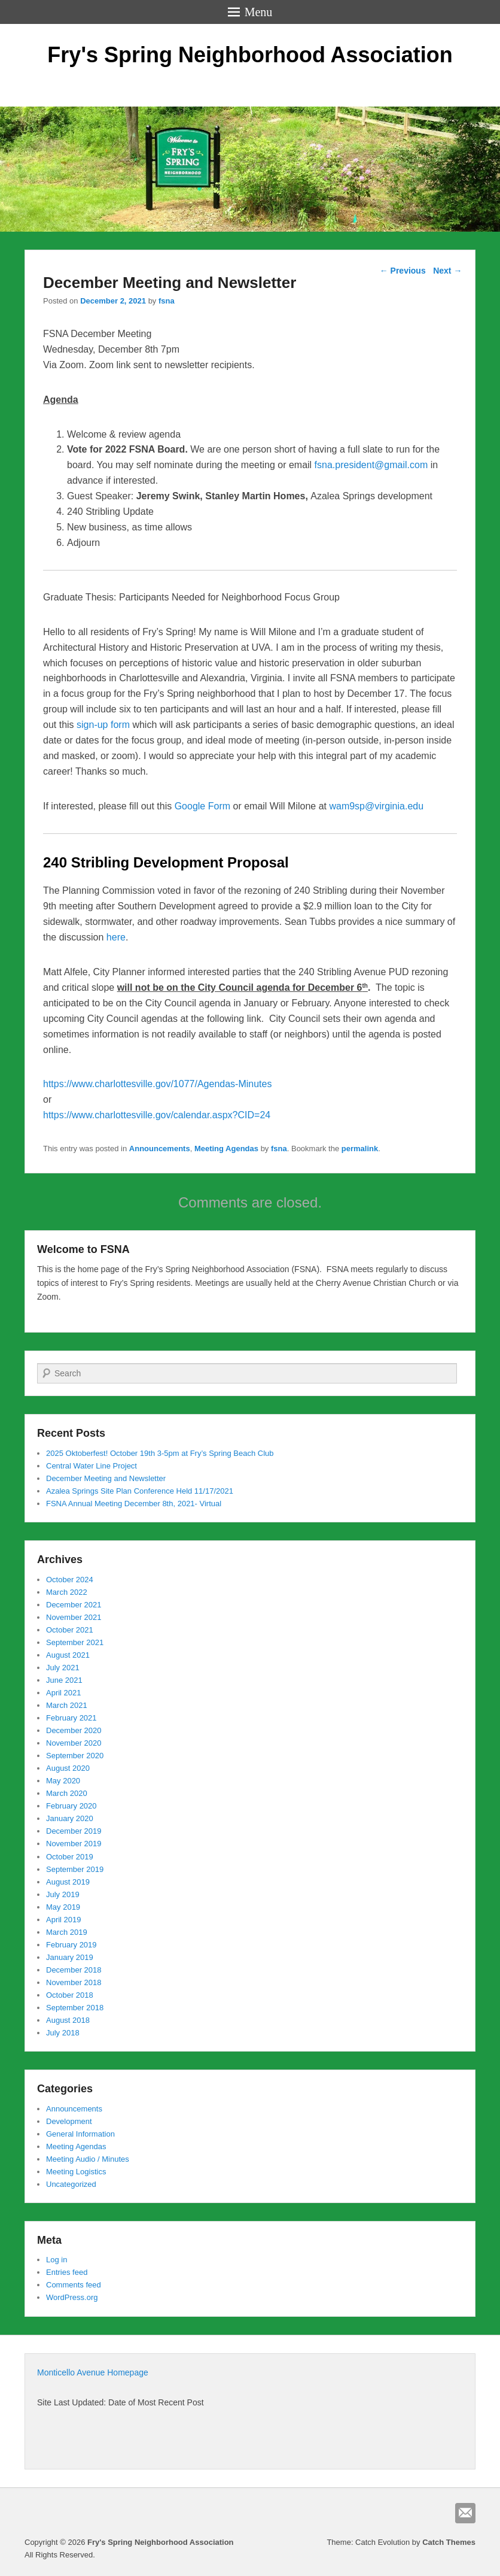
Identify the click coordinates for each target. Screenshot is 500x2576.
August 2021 (68, 1654)
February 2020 (71, 1805)
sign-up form (103, 725)
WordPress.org (71, 2297)
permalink (360, 1148)
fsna (166, 300)
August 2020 (68, 1768)
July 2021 (63, 1667)
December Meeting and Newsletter (106, 1478)
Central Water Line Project (91, 1465)
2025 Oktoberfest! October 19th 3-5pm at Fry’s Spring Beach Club (160, 1453)
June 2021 (64, 1680)
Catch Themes (448, 2542)
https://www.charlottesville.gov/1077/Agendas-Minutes (157, 1084)
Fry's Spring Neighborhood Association (249, 55)
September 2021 (74, 1642)
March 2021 (66, 1705)
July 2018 (63, 2032)
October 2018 (69, 1995)
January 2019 (69, 1957)
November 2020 (74, 1742)
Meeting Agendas (226, 1148)
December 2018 (74, 1969)
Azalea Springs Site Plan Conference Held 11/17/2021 (139, 1490)
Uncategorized (71, 2184)
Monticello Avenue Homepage (92, 2372)
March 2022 (66, 1592)
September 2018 (74, 2007)
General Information (80, 2133)
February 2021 (71, 1717)
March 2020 (66, 1793)
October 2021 (69, 1629)
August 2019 (68, 1881)
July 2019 (63, 1894)
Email (465, 2513)
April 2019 (63, 1919)
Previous (403, 270)
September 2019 (74, 1869)
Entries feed (66, 2272)
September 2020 (74, 1755)
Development (69, 2121)
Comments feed (73, 2284)
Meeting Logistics (76, 2171)
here (116, 937)
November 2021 (74, 1617)
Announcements (159, 1148)
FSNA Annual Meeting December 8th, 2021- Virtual (133, 1503)
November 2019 (74, 1843)
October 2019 (69, 1856)
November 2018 (74, 1982)
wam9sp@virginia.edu (376, 806)
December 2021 (74, 1604)
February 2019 (71, 1944)
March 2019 (66, 1932)
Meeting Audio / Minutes (87, 2159)
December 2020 (74, 1730)
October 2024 (69, 1579)
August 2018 (68, 2020)
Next (447, 270)
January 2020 (69, 1818)
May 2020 (63, 1780)
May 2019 (63, 1907)
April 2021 (63, 1692)
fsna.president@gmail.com (371, 465)
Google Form (202, 806)
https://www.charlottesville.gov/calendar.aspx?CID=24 (156, 1115)
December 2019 (74, 1830)
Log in (56, 2259)
